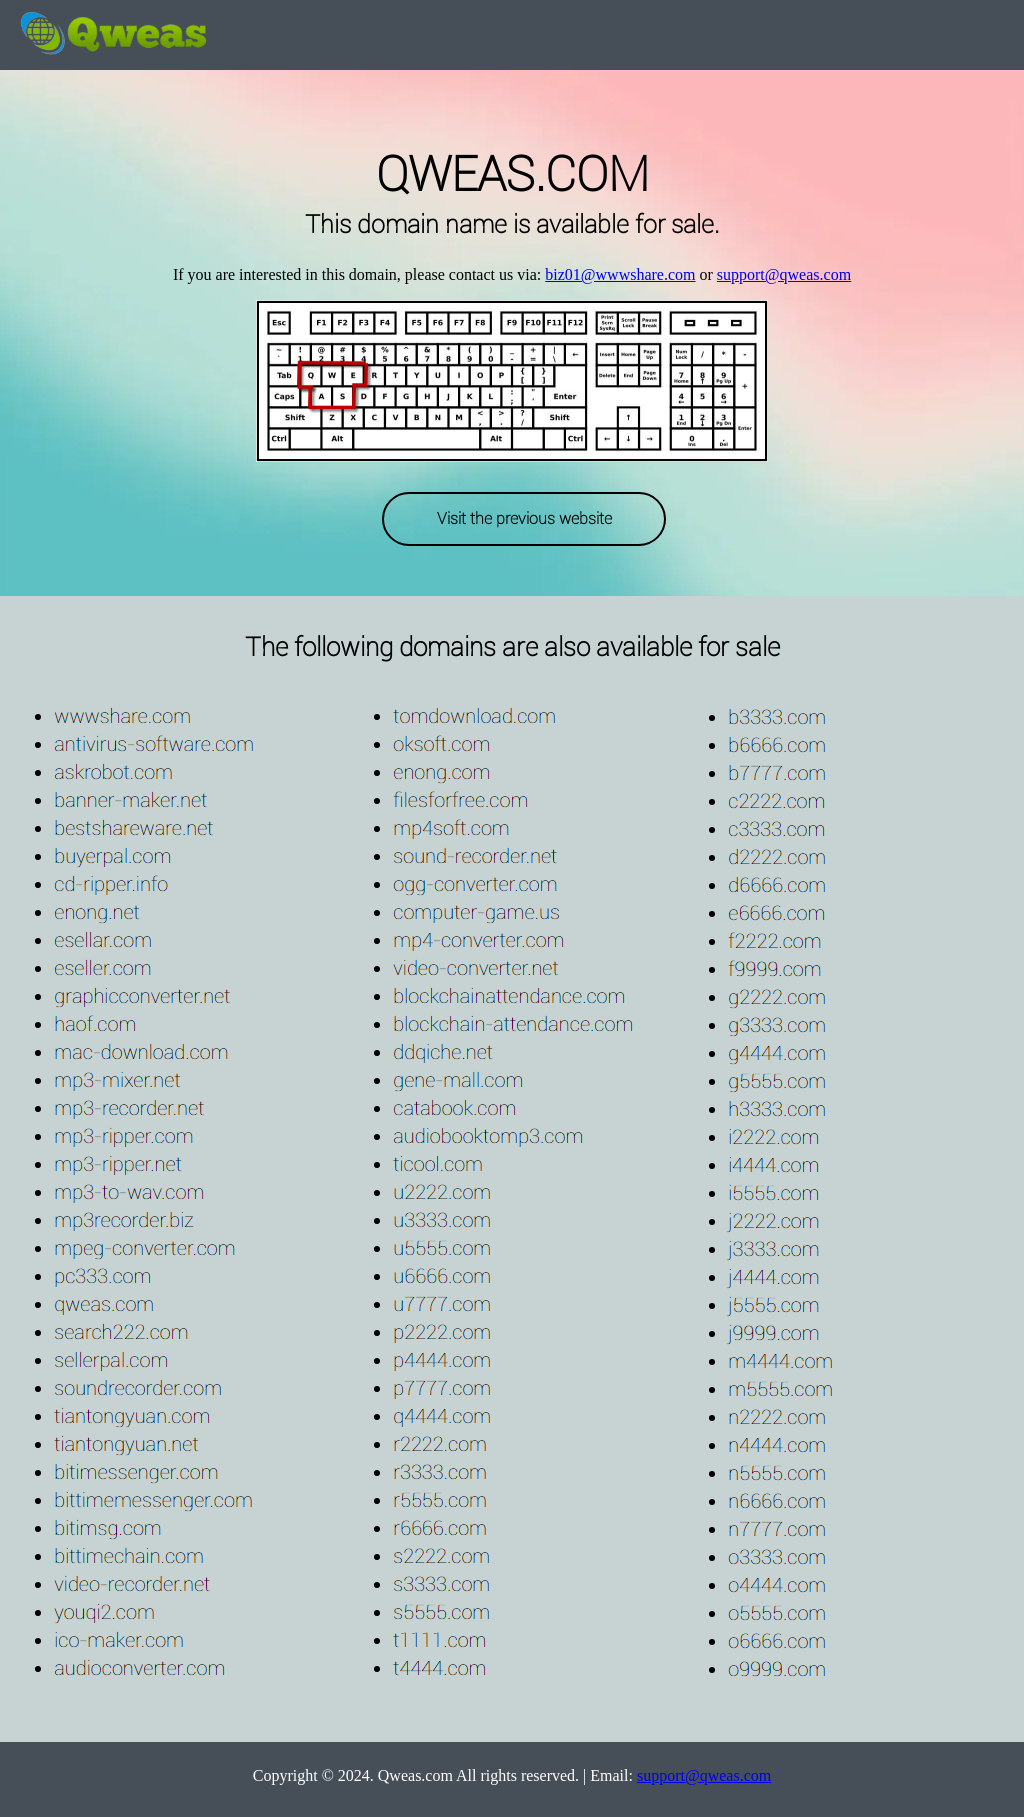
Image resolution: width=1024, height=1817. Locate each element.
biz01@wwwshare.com (620, 274)
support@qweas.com (784, 274)
